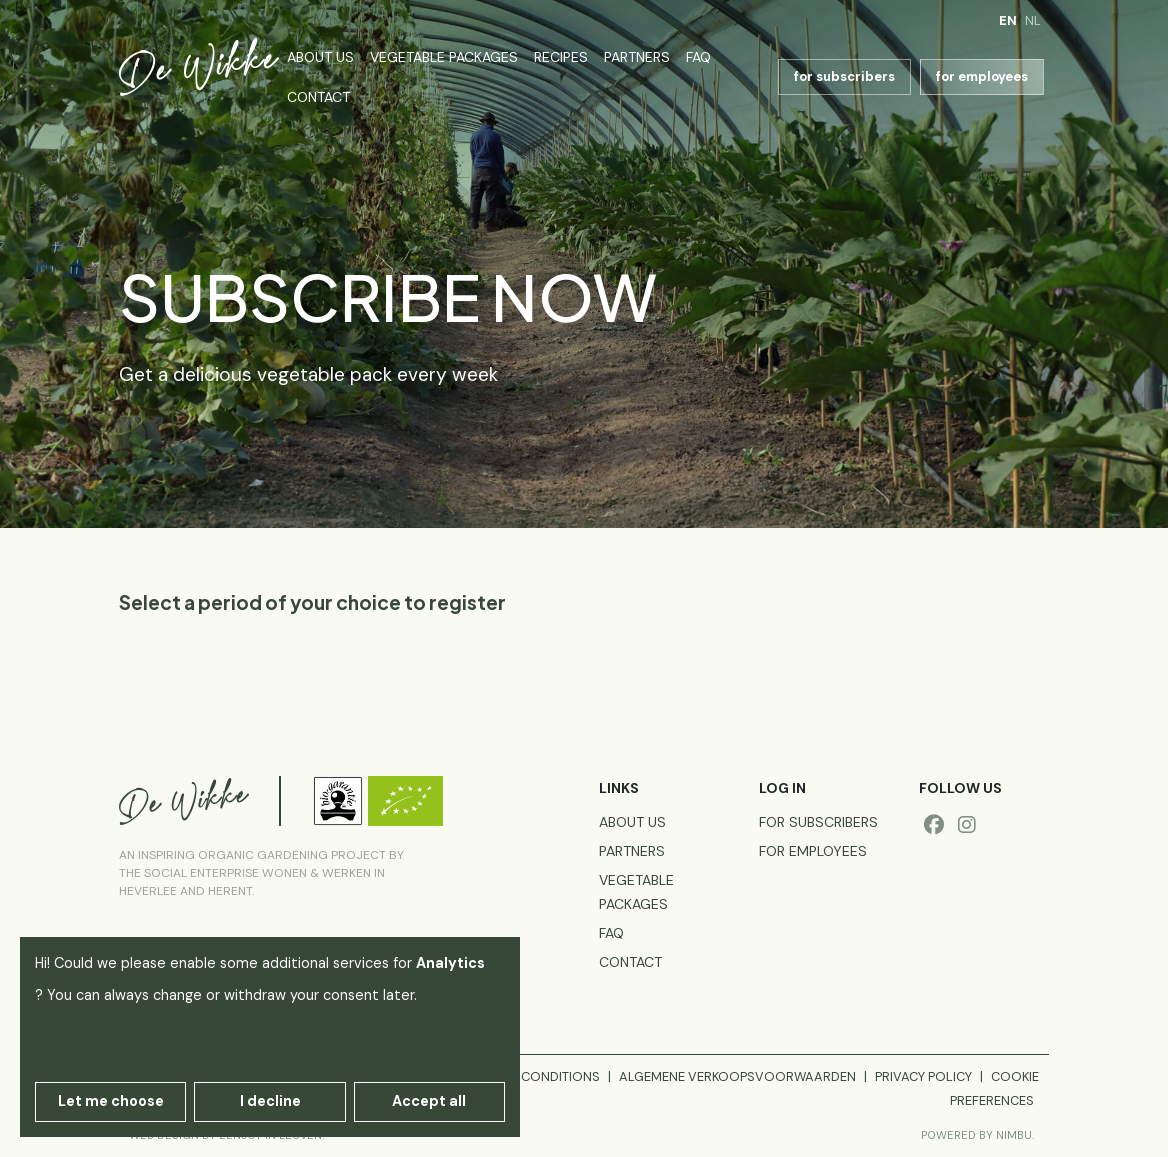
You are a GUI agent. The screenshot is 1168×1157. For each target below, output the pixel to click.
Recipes (561, 57)
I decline (270, 1101)
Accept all (429, 1101)
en (1008, 20)
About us (320, 57)
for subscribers (844, 76)
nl (1033, 20)
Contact (318, 97)
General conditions (530, 1076)
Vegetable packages (444, 57)
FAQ (698, 57)
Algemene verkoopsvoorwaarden (737, 1076)
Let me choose (111, 1101)
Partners (637, 57)
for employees (982, 76)
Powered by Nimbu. (977, 1135)
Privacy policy (923, 1076)
